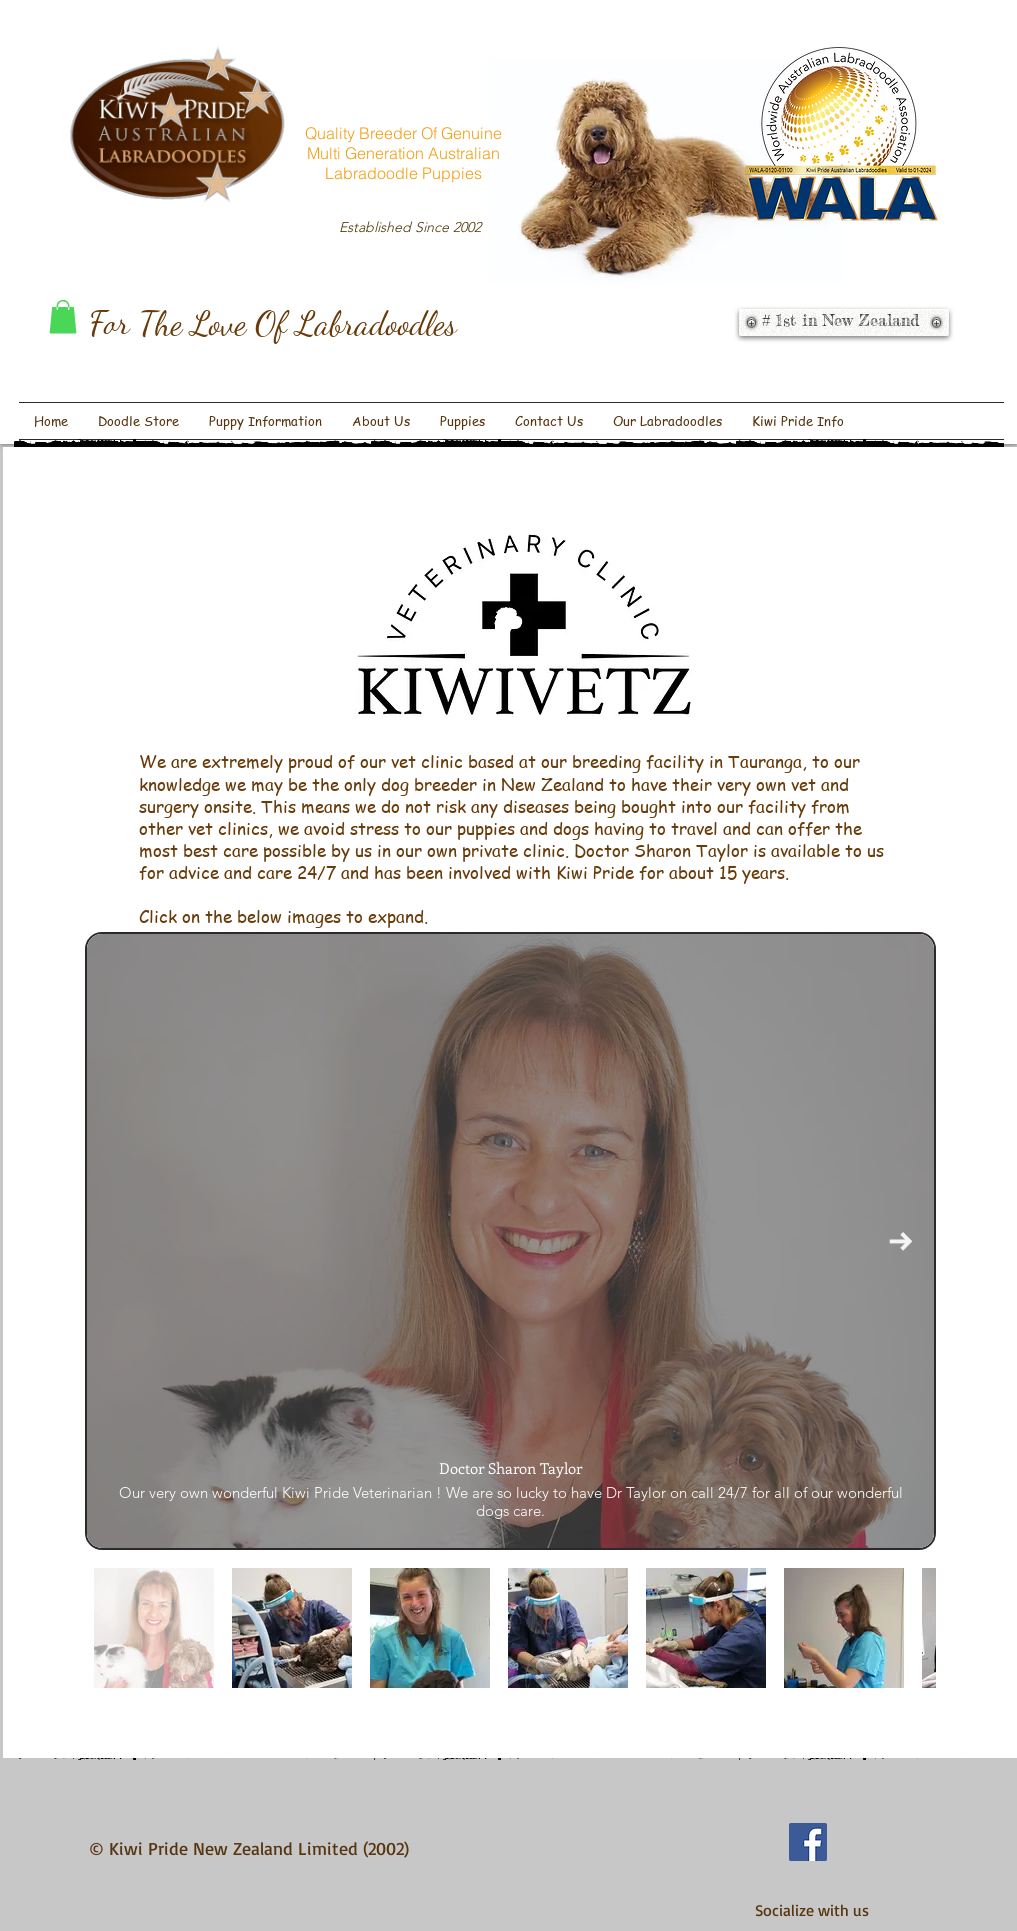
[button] (63, 316)
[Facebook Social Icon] (808, 1842)
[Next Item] (901, 1241)
